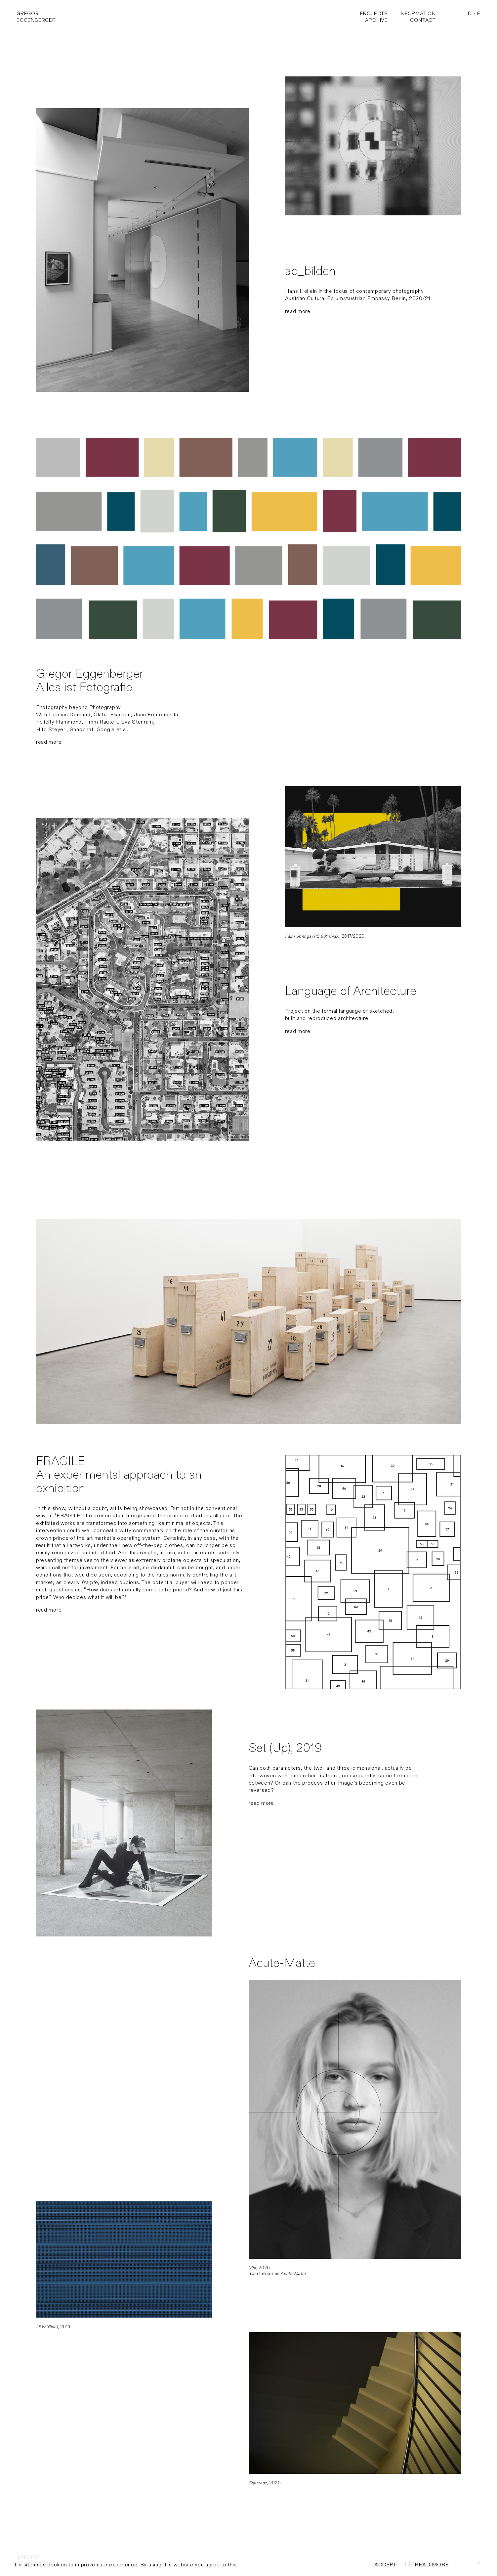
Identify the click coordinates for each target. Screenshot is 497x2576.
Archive (376, 20)
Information (417, 13)
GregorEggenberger (36, 16)
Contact (423, 20)
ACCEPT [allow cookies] (385, 2564)
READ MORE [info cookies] (432, 2564)
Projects (374, 13)
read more (298, 311)
